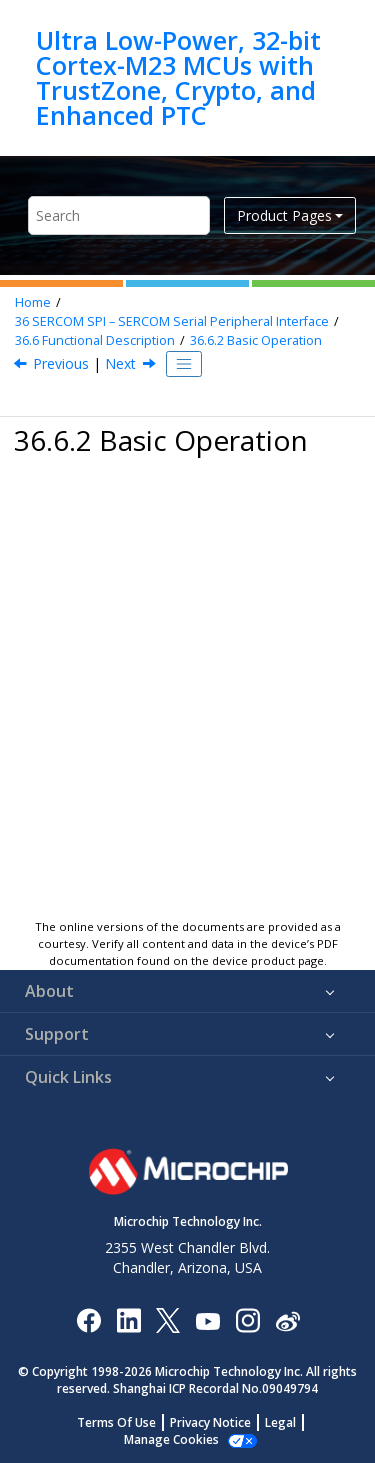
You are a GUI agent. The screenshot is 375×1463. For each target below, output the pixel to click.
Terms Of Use (116, 1422)
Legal (280, 1422)
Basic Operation (256, 340)
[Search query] (119, 215)
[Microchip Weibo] (287, 1319)
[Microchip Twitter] (168, 1319)
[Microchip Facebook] (88, 1319)
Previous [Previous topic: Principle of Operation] (61, 363)
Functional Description (95, 340)
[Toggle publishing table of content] (184, 364)
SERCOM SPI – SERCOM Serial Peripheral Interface (172, 321)
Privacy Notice (210, 1422)
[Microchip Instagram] (247, 1319)
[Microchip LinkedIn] (128, 1319)
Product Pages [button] (284, 215)
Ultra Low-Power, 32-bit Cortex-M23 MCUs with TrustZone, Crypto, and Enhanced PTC (178, 78)
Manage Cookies (171, 1439)
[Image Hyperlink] (207, 1319)
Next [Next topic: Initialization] (120, 363)
